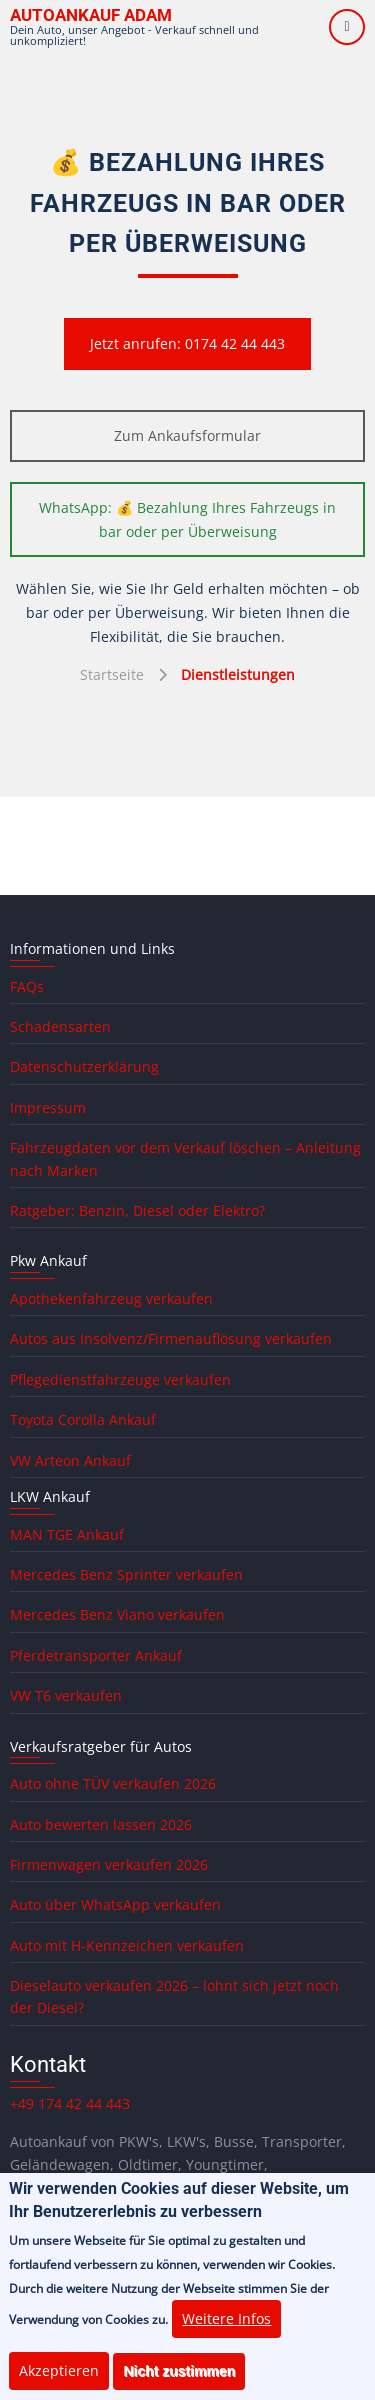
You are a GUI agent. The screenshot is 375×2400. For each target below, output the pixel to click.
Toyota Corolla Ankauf (83, 1419)
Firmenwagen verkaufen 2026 (109, 1864)
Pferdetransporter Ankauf (96, 1655)
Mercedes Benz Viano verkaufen (117, 1614)
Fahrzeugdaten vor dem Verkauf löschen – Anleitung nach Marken (185, 1158)
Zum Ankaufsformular (187, 435)
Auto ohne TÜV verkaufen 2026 (113, 1783)
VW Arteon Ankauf (70, 1460)
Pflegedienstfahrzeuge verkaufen (120, 1379)
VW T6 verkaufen (66, 1695)
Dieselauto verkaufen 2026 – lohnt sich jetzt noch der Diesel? (174, 1996)
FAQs (27, 986)
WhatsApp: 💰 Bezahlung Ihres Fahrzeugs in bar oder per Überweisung (187, 519)
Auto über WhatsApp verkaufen (115, 1904)
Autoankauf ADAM (91, 15)
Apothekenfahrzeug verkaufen (111, 1298)
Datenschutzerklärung (84, 1066)
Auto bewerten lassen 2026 (101, 1824)
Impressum (48, 1107)
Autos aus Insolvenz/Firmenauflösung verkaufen (171, 1338)
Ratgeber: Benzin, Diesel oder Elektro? (137, 1210)
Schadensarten (60, 1026)
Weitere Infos (226, 2332)
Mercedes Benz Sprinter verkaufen (126, 1574)
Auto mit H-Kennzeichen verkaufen (127, 1945)
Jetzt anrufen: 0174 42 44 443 (187, 343)
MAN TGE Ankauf (67, 1534)
